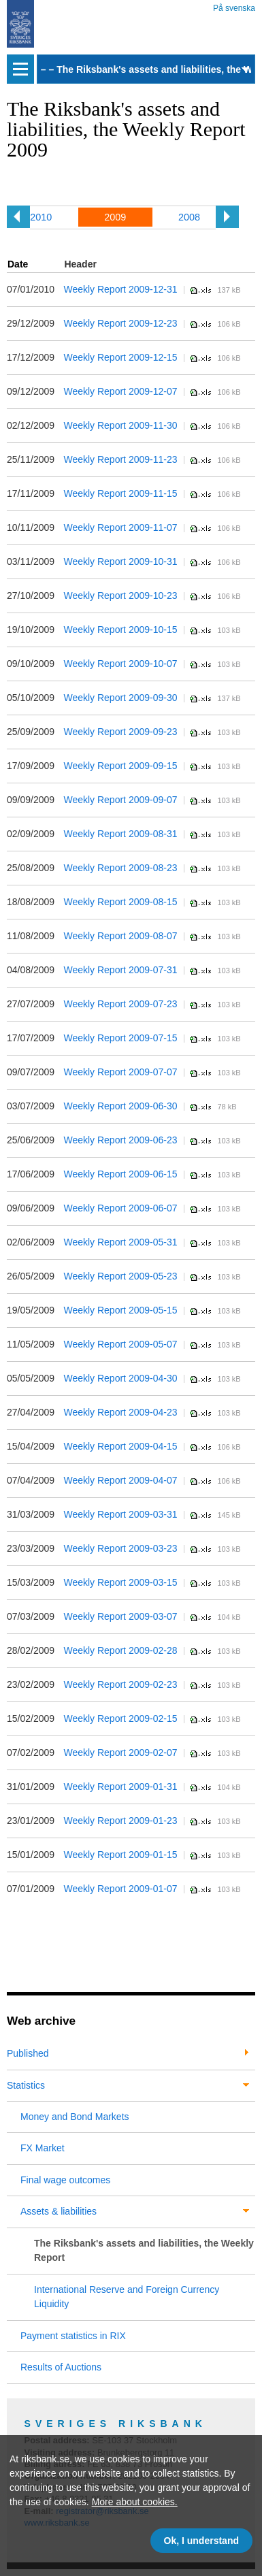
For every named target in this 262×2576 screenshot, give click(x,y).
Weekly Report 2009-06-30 (120, 1105)
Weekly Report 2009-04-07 (120, 1480)
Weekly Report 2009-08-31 (120, 833)
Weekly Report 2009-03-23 (120, 1548)
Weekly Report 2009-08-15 (120, 901)
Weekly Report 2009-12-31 (120, 289)
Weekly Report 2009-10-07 (120, 663)
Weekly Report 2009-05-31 (120, 1242)
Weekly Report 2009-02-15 (120, 1718)
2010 (41, 217)
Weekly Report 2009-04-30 (120, 1378)
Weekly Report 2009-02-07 (120, 1752)
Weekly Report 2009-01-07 (120, 1888)
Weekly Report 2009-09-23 (120, 731)
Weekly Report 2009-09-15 (120, 765)
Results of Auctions (60, 2367)
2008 (189, 217)
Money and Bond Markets (74, 2116)
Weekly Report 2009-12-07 (120, 391)
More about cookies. (135, 2501)
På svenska (234, 5)
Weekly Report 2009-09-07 (120, 799)
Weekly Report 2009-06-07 (120, 1208)
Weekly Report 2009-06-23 (120, 1140)
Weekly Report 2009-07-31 (120, 969)
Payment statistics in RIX (73, 2335)
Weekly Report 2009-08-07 (120, 935)
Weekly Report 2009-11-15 (120, 493)
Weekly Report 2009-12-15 (120, 357)
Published (28, 2053)
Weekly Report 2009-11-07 (120, 527)
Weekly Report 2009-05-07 (120, 1344)
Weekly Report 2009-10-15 (120, 629)
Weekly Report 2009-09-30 (120, 697)
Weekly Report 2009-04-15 (120, 1446)
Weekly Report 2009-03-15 (120, 1582)
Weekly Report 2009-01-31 (120, 1786)
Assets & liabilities (58, 2211)
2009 (115, 217)
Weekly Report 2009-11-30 (120, 425)
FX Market (42, 2147)
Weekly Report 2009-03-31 (120, 1514)
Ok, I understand (201, 2540)
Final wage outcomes (65, 2179)
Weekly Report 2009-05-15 (120, 1310)
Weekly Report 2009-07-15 (120, 1037)
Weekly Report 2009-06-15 (120, 1174)
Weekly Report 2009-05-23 (120, 1276)
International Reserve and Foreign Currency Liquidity (126, 2296)
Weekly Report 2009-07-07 (120, 1071)
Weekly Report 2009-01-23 (120, 1820)
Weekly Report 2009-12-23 (120, 323)
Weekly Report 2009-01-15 (120, 1854)
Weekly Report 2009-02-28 (120, 1650)
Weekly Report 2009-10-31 (120, 561)
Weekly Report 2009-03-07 (120, 1616)
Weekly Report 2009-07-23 (120, 1003)
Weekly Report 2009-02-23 (120, 1684)
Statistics (26, 2085)
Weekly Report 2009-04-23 (120, 1412)
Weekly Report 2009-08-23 (120, 867)
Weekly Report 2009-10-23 (120, 595)
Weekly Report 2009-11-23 (120, 459)
